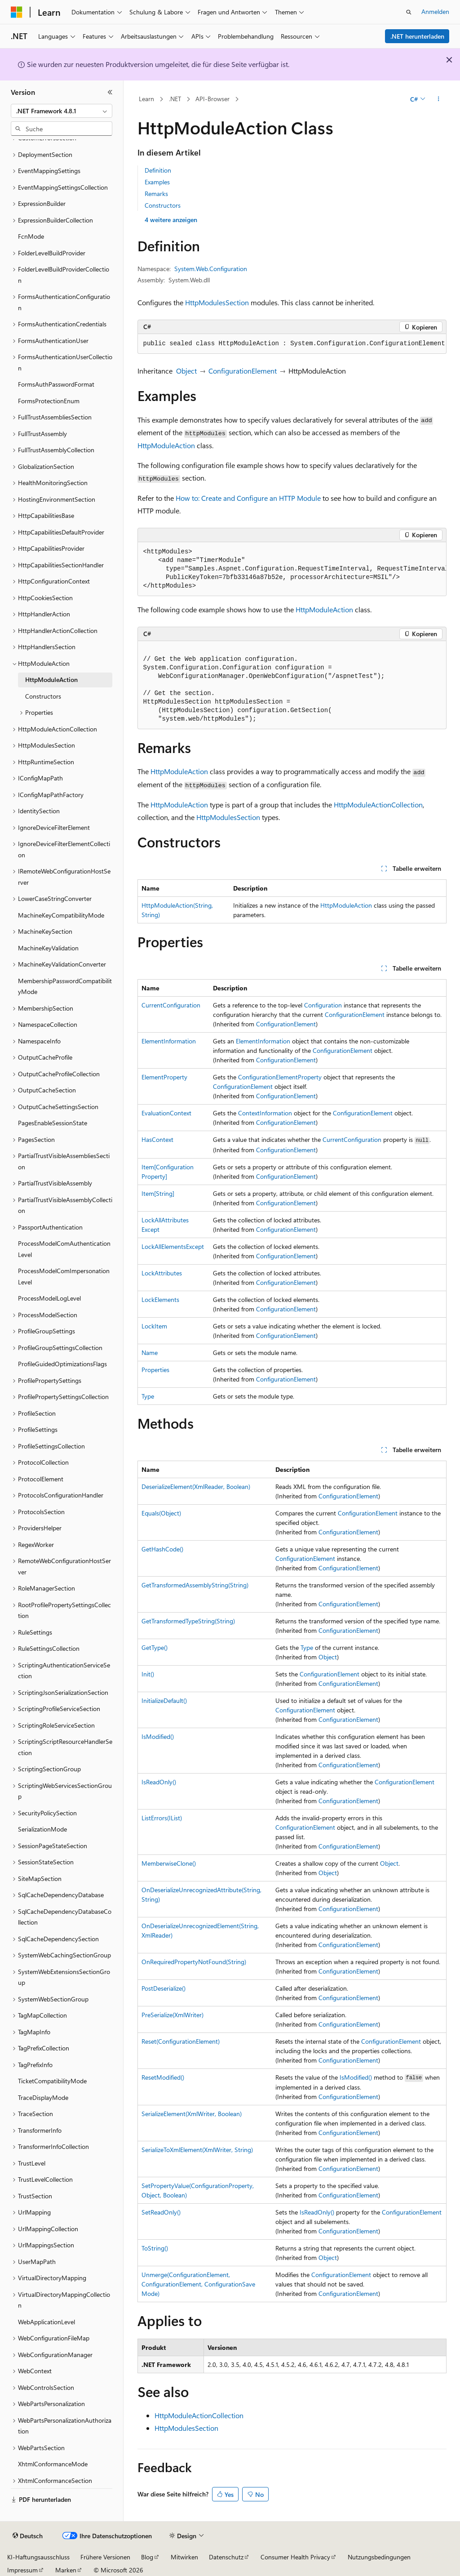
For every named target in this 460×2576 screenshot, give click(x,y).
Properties (155, 1369)
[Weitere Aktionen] (438, 99)
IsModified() (158, 1736)
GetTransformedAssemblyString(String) (195, 1585)
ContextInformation (265, 1113)
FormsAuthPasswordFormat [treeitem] (56, 384)
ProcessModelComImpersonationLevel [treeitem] (64, 1276)
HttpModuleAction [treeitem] (51, 679)
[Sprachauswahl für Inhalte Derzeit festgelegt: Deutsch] (27, 2536)
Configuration (323, 1005)
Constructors (163, 205)
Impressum (22, 2570)
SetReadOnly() (161, 2212)
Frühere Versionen (105, 2557)
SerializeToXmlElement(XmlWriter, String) (197, 2149)
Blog (147, 2557)
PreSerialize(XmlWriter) (172, 2014)
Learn (146, 98)
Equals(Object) (161, 1513)
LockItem (154, 1326)
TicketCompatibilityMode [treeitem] (52, 2081)
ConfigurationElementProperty (280, 1077)
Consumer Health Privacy (295, 2557)
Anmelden (435, 11)
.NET (175, 98)
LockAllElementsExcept (173, 1246)
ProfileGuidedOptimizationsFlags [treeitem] (62, 1363)
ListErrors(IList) (162, 1818)
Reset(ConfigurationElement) (181, 2041)
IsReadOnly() (159, 1782)
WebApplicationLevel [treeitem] (46, 2322)
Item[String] (158, 1193)
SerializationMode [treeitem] (42, 1829)
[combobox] (61, 111)
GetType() (155, 1647)
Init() (148, 1674)
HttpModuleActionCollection (378, 804)
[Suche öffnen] (409, 12)
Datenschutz (226, 2557)
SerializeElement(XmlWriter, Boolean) (192, 2113)
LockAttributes (162, 1273)
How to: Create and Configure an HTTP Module (248, 498)
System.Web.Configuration (210, 268)
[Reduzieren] (110, 92)
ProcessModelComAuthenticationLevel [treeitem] (64, 1249)
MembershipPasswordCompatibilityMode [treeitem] (65, 986)
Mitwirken (184, 2557)
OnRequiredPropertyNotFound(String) (194, 1961)
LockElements (160, 1299)
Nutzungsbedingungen (379, 2557)
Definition (158, 170)
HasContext (157, 1139)
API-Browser (212, 98)
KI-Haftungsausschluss (38, 2557)
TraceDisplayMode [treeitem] (43, 2097)
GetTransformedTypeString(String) (188, 1621)
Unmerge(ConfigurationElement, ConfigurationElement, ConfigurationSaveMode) (198, 2284)
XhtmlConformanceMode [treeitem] (53, 2464)
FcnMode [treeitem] (31, 236)
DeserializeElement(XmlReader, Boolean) (196, 1486)
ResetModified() (163, 2077)
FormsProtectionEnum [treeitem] (49, 401)
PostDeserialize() (164, 1988)
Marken (65, 2570)
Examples (157, 182)
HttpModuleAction (166, 445)
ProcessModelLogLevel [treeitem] (49, 1298)
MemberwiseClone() (169, 1863)
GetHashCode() (162, 1549)
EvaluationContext (166, 1113)
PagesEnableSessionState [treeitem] (52, 1123)
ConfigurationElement (242, 370)
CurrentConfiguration (171, 1005)
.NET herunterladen (417, 36)
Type (148, 1396)
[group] (292, 569)
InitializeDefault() (164, 1700)
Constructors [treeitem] (43, 696)
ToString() (155, 2248)
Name (150, 1352)
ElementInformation (169, 1041)
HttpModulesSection (217, 302)
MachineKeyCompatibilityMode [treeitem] (61, 915)
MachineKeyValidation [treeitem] (48, 948)
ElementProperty (164, 1077)
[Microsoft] (16, 12)
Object (186, 370)
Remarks (156, 193)
